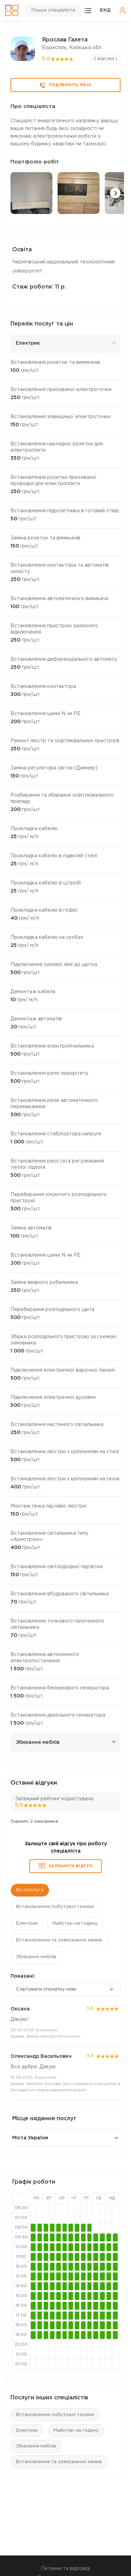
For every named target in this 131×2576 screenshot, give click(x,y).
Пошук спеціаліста (53, 10)
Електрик (27, 2430)
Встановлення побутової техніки (55, 2415)
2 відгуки (103, 59)
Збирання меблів (36, 2446)
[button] (115, 193)
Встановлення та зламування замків (59, 2462)
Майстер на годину (76, 2430)
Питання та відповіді (65, 2569)
